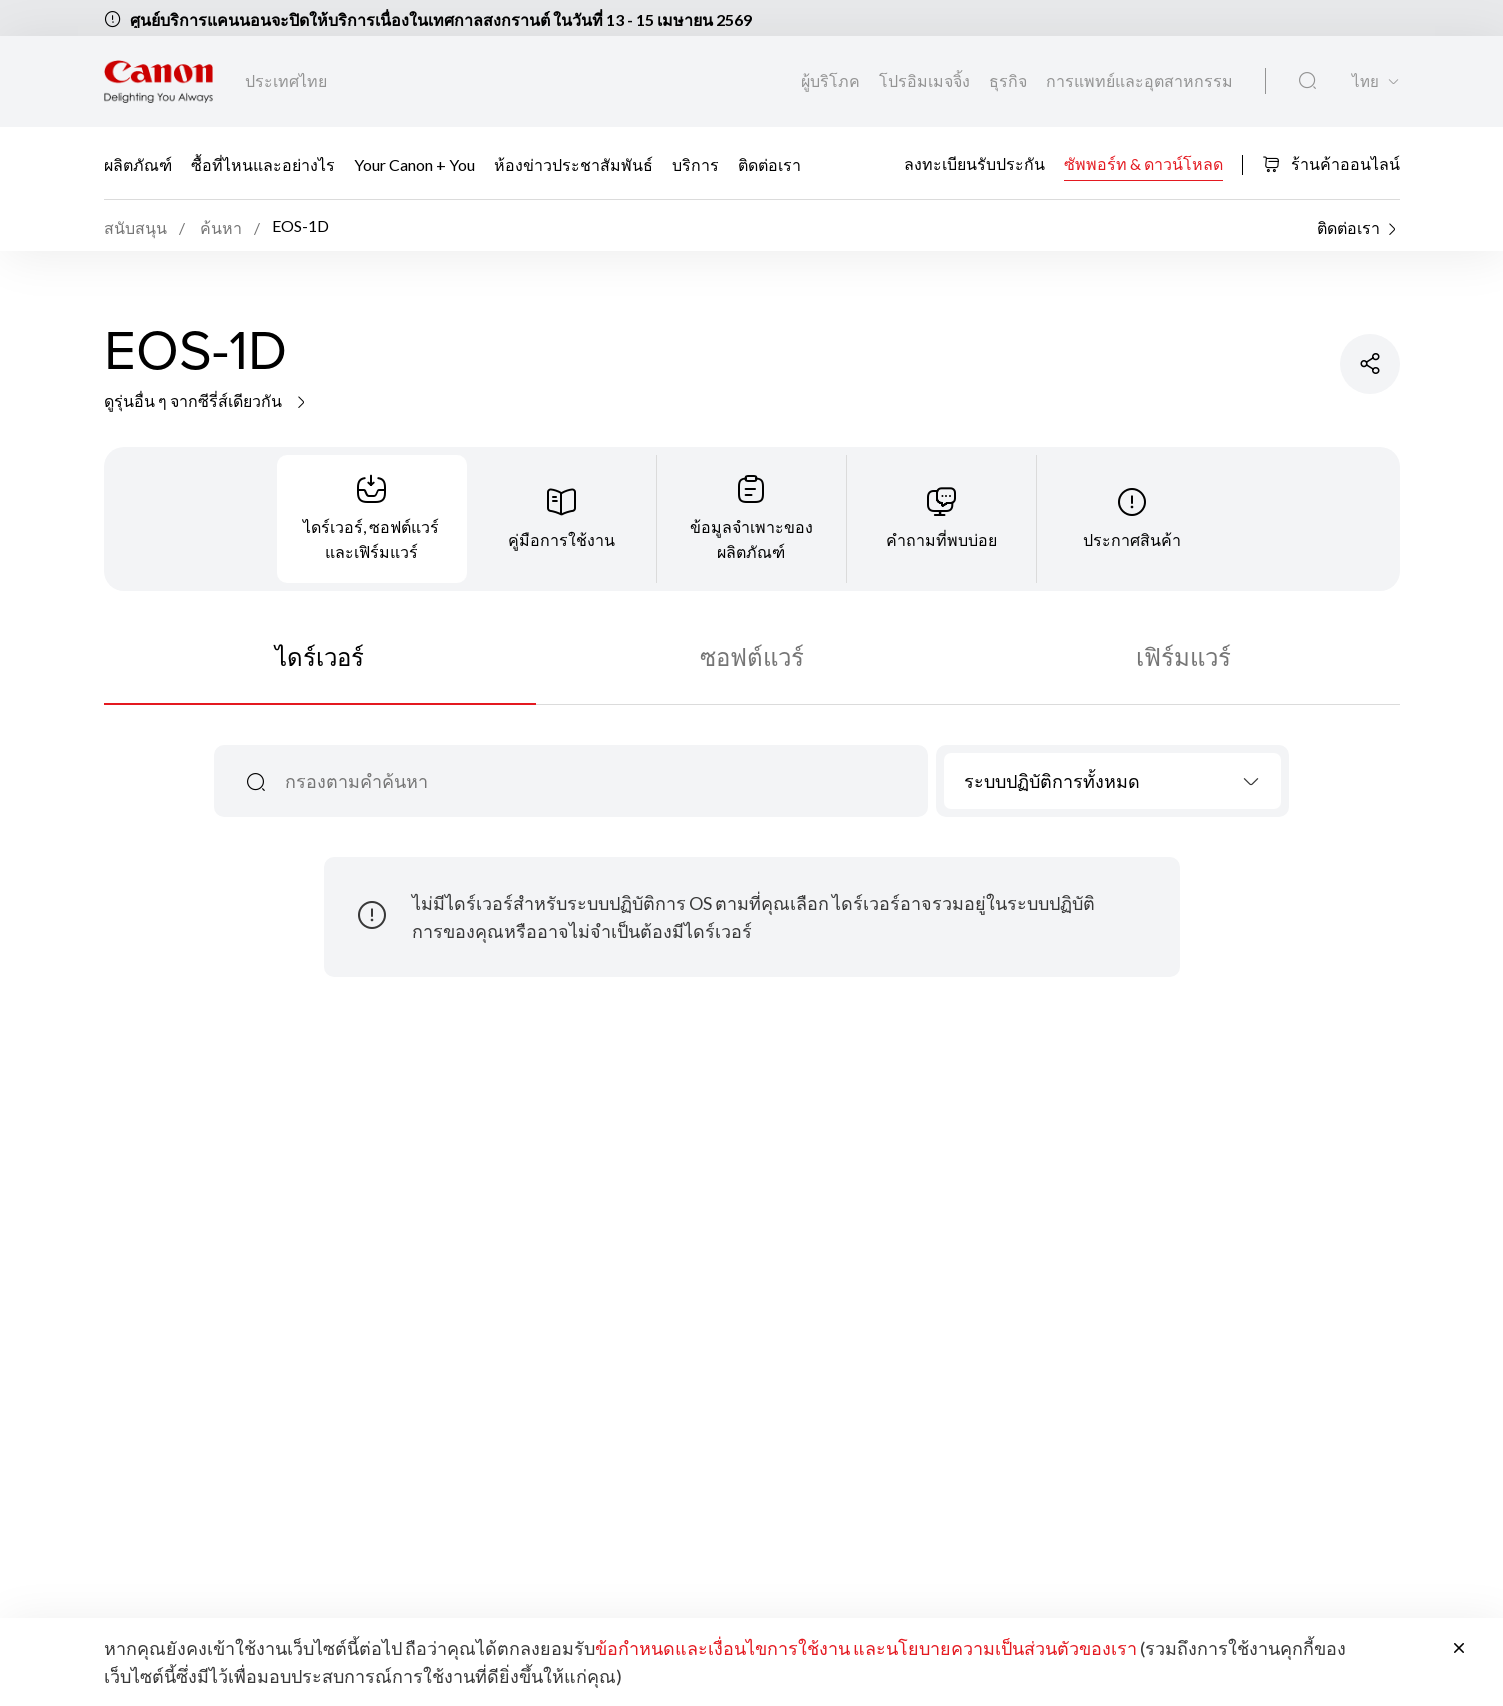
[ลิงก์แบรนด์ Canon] (158, 81)
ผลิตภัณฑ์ (138, 164)
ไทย (1365, 81)
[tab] (372, 519)
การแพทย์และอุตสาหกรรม (1139, 80)
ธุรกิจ (1009, 80)
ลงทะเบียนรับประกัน (974, 162)
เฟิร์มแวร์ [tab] (1183, 656)
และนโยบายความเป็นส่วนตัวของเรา (995, 1648)
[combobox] (1112, 781)
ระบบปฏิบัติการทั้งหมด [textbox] (1052, 781)
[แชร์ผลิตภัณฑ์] (1370, 364)
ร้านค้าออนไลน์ (1331, 163)
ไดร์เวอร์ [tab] (319, 656)
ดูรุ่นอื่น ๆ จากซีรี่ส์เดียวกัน (206, 400)
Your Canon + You (414, 164)
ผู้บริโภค (832, 80)
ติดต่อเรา (769, 164)
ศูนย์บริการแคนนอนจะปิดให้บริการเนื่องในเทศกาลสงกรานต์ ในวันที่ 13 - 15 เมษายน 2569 (441, 19)
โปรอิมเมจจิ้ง (926, 80)
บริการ (695, 164)
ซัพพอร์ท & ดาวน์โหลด (1143, 162)
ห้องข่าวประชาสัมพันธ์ (573, 164)
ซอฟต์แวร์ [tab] (752, 656)
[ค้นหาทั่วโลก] (1307, 81)
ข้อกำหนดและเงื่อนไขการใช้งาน (722, 1648)
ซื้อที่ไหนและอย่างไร (263, 164)
